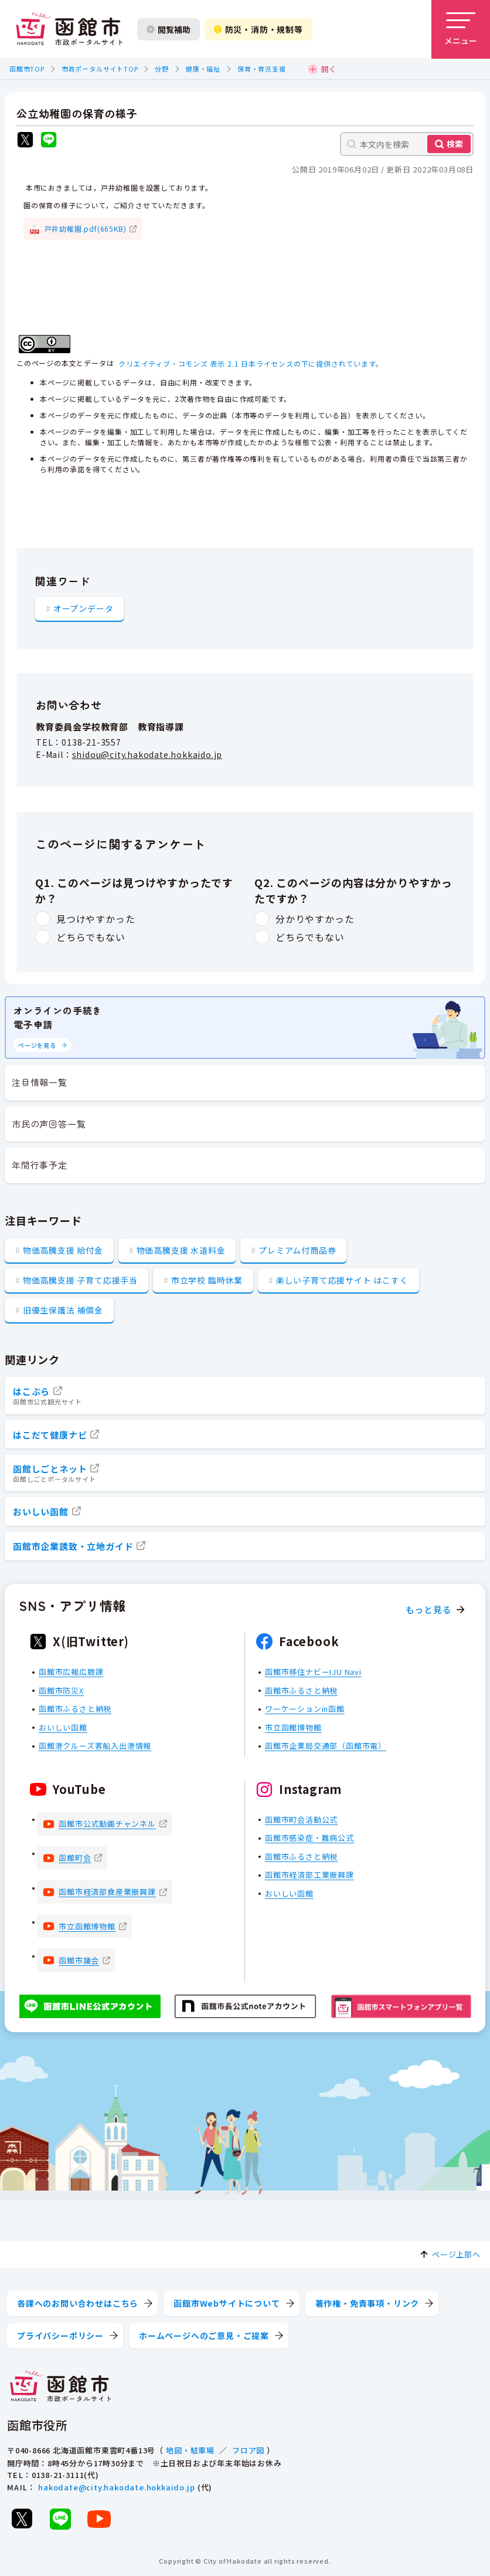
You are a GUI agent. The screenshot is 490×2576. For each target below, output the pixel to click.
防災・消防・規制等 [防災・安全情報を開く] (258, 29)
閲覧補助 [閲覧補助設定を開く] (168, 29)
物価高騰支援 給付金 (63, 1250)
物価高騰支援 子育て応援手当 (80, 1280)
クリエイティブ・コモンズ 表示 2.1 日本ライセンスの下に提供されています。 (250, 363)
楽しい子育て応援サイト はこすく (342, 1280)
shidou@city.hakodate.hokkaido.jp (147, 754)
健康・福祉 (203, 68)
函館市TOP (27, 68)
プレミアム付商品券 (297, 1250)
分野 (162, 68)
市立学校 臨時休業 (207, 1280)
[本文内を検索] (407, 144)
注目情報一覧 (39, 1082)
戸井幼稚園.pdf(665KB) (86, 228)
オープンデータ (83, 608)
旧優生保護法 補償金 (63, 1310)
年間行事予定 (39, 1165)
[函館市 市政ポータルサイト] (69, 29)
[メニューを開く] (460, 29)
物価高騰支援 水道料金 (181, 1250)
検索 (455, 144)
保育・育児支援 (261, 68)
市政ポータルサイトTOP (100, 68)
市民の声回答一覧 (49, 1124)
